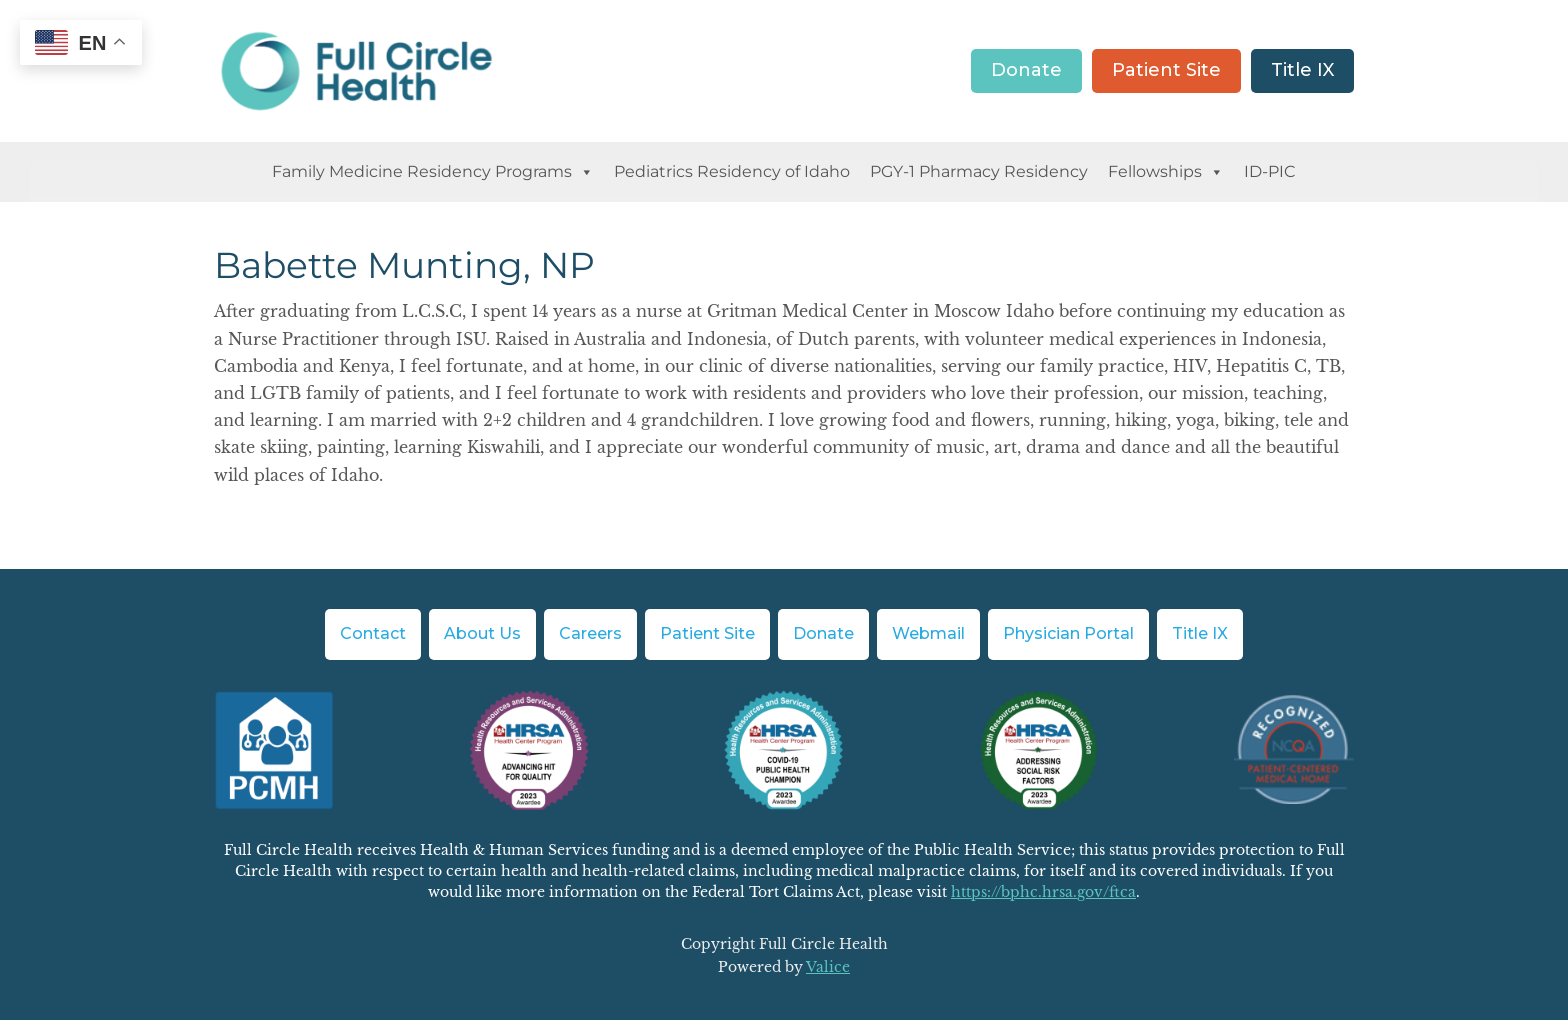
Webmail (928, 633)
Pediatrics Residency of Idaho (732, 171)
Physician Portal (1068, 633)
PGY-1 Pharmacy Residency (979, 171)
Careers (590, 633)
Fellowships (1166, 172)
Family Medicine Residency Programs (433, 172)
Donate (1026, 70)
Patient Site (1166, 70)
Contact (373, 633)
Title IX (1302, 70)
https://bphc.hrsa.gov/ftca (1043, 892)
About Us (482, 633)
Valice (828, 967)
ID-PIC (1270, 171)
